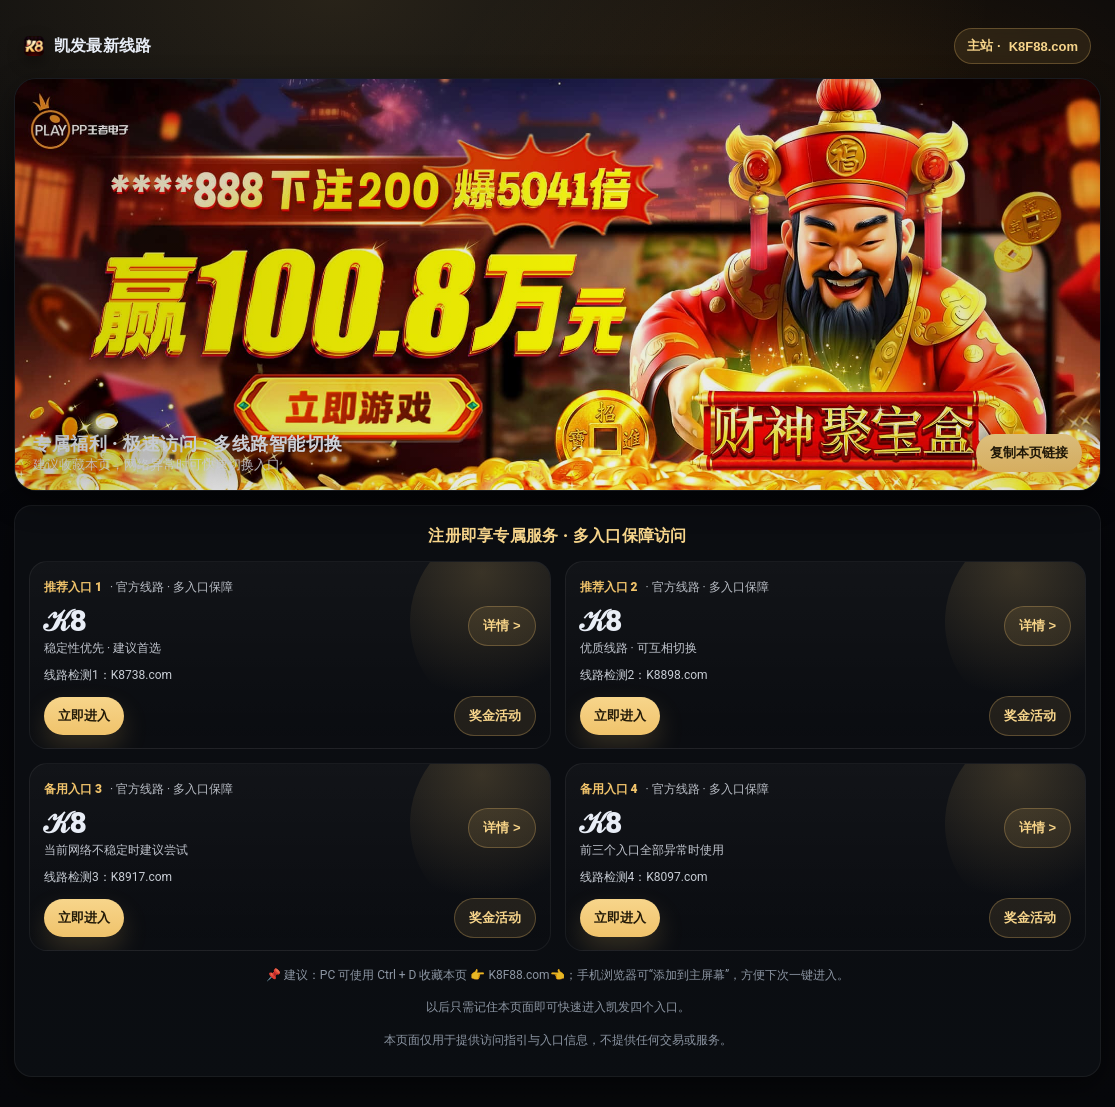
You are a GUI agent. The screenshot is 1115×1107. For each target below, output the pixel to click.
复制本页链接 (1029, 452)
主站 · (1022, 46)
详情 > (501, 625)
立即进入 (84, 715)
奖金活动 (495, 715)
